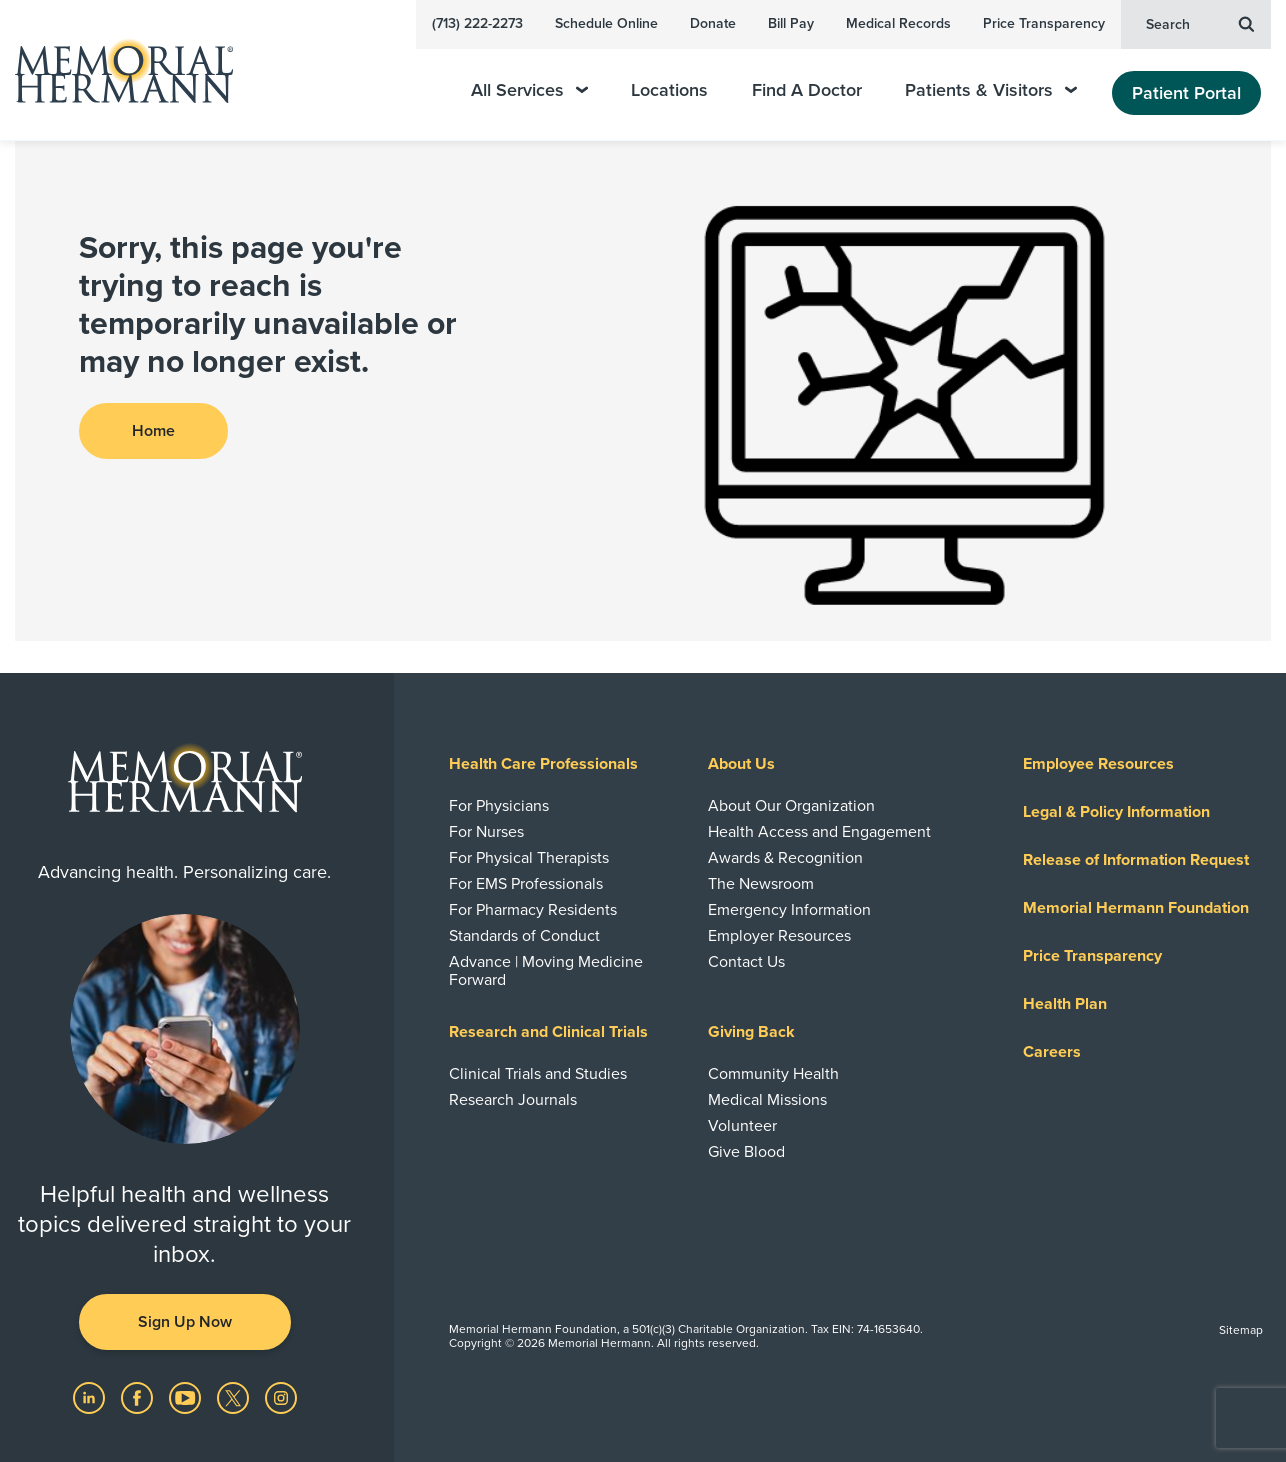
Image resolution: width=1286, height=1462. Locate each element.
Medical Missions (767, 1100)
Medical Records (898, 23)
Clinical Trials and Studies (538, 1074)
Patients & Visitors (991, 90)
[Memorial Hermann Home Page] (115, 70)
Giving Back (751, 1032)
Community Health (773, 1074)
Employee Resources (1098, 764)
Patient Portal (1186, 93)
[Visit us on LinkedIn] (91, 1397)
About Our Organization (791, 806)
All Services (529, 90)
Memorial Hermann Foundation (1136, 908)
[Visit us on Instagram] (281, 1397)
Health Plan (1065, 1004)
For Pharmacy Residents (533, 910)
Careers (1052, 1052)
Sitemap (1241, 1330)
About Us (741, 764)
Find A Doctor (807, 90)
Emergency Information (789, 910)
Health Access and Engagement (819, 832)
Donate (713, 23)
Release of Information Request (1136, 860)
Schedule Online (606, 23)
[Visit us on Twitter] (235, 1397)
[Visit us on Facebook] (139, 1397)
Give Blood (746, 1152)
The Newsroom (761, 884)
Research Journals (513, 1100)
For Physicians (499, 806)
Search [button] (1200, 23)
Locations (669, 90)
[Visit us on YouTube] (187, 1397)
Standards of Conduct (524, 936)
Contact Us (746, 962)
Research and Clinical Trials (548, 1032)
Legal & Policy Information (1116, 812)
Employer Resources (779, 936)
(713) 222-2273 (477, 23)
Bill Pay (791, 23)
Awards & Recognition (785, 858)
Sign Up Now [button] (185, 1322)
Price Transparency (1044, 23)
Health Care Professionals (543, 764)
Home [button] (153, 431)
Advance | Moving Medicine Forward (546, 971)
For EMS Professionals (526, 884)
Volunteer (742, 1126)
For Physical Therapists (529, 858)
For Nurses (486, 832)
